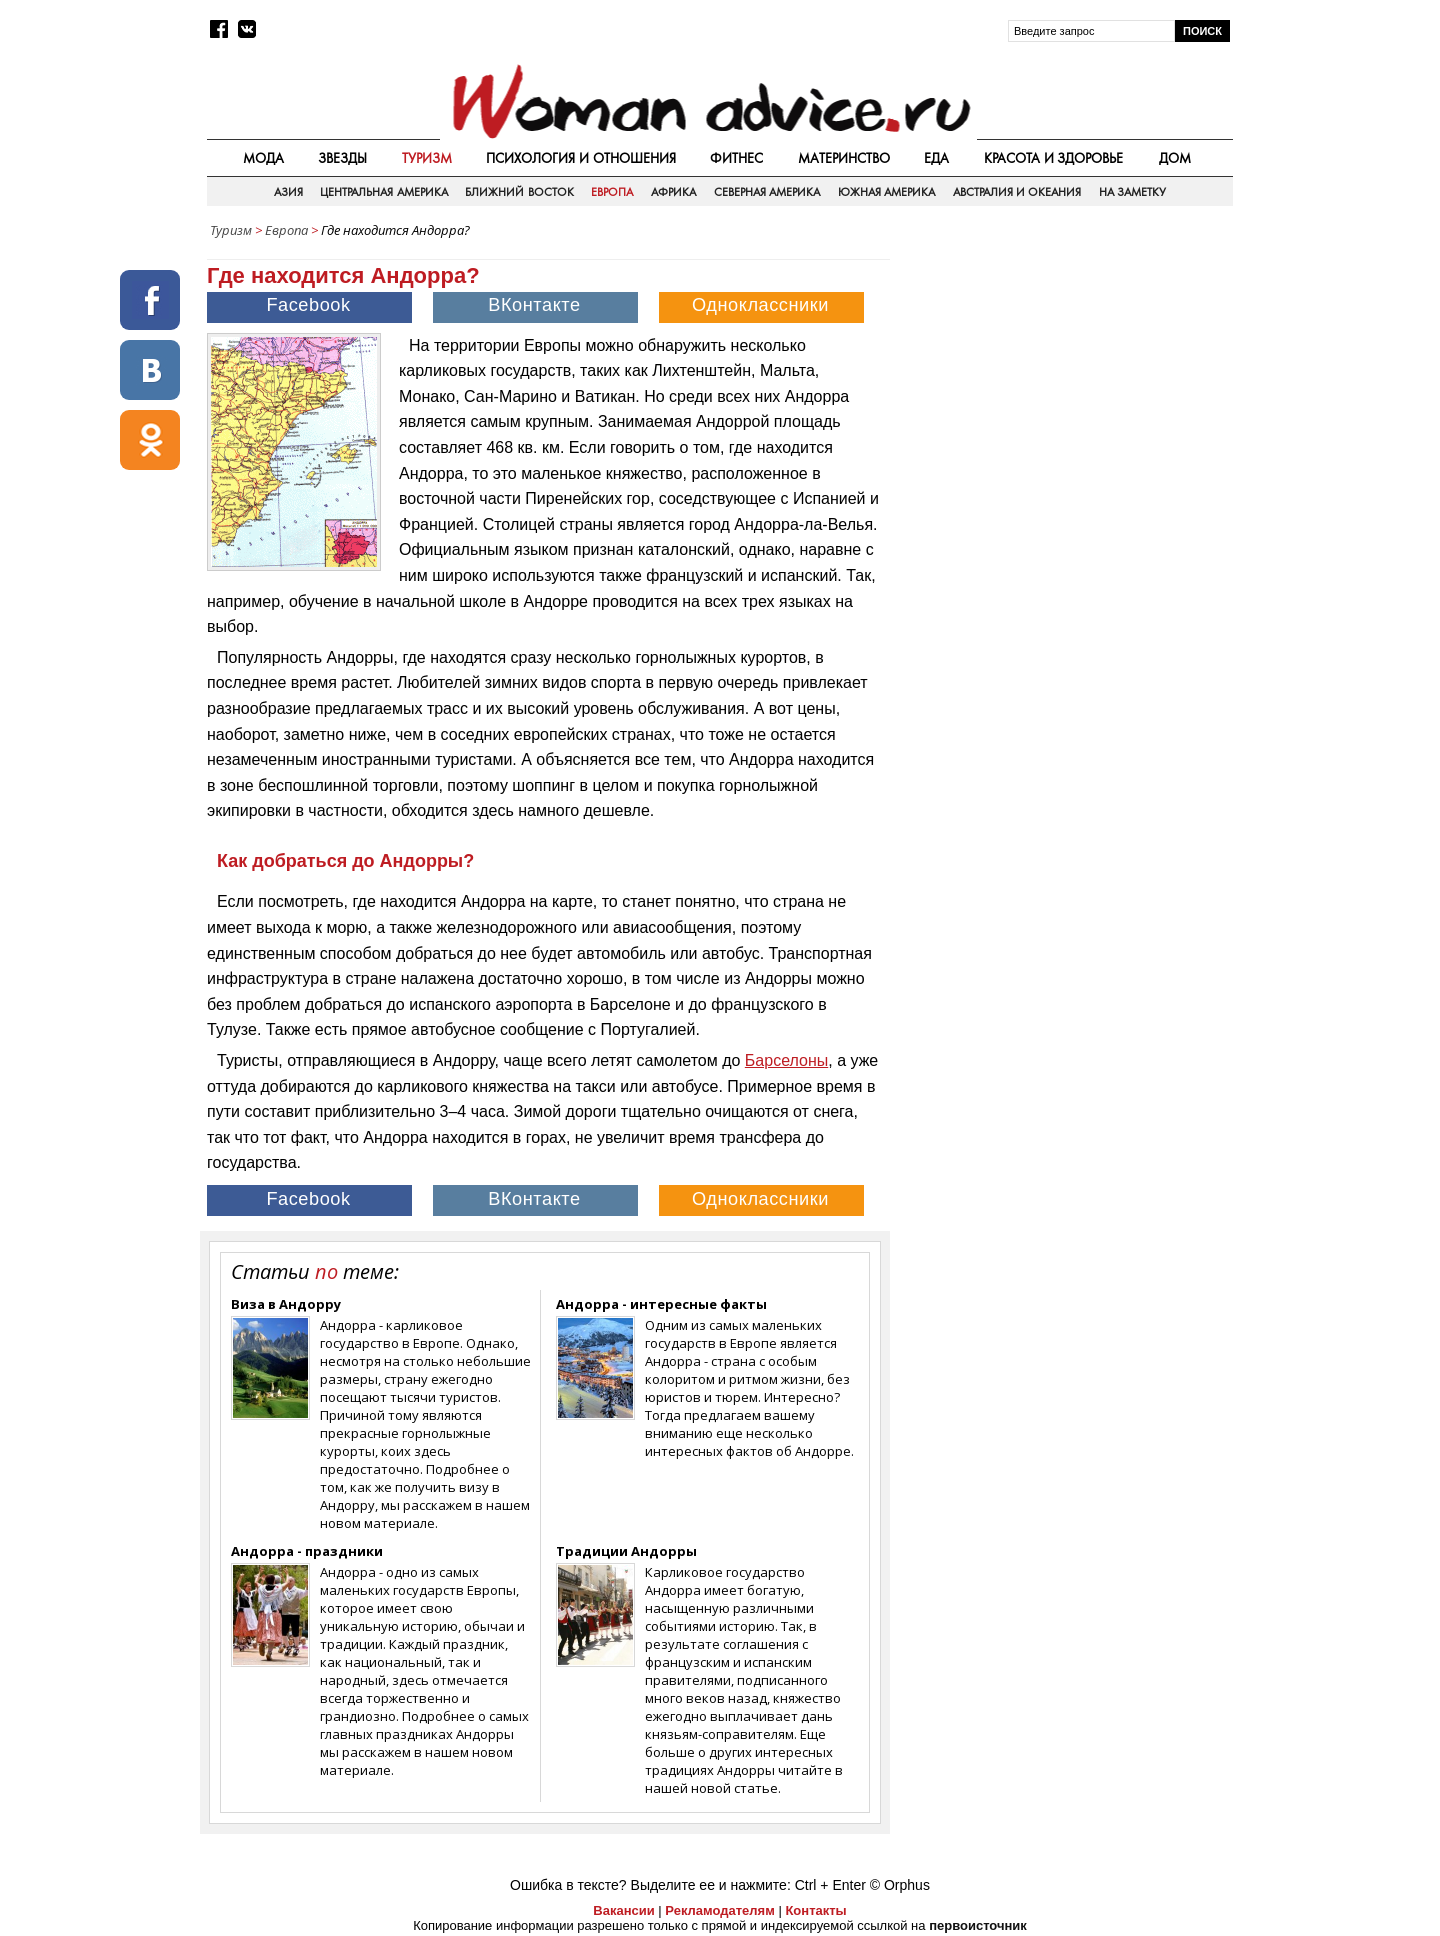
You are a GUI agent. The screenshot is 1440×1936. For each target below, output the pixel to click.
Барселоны (786, 1060)
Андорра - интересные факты (661, 1304)
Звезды (342, 158)
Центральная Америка (383, 192)
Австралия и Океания (1017, 192)
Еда (936, 158)
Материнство (844, 158)
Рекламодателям (719, 1910)
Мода (263, 158)
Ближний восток (519, 192)
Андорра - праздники (307, 1551)
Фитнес (736, 158)
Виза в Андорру (286, 1304)
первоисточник (978, 1925)
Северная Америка (767, 192)
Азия (288, 192)
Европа (612, 192)
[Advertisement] (1063, 389)
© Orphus (900, 1885)
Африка (673, 192)
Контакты (815, 1910)
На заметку (1132, 192)
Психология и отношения (581, 158)
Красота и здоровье (1054, 158)
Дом (1175, 158)
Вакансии (623, 1910)
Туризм (427, 158)
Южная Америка (886, 192)
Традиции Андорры (626, 1551)
